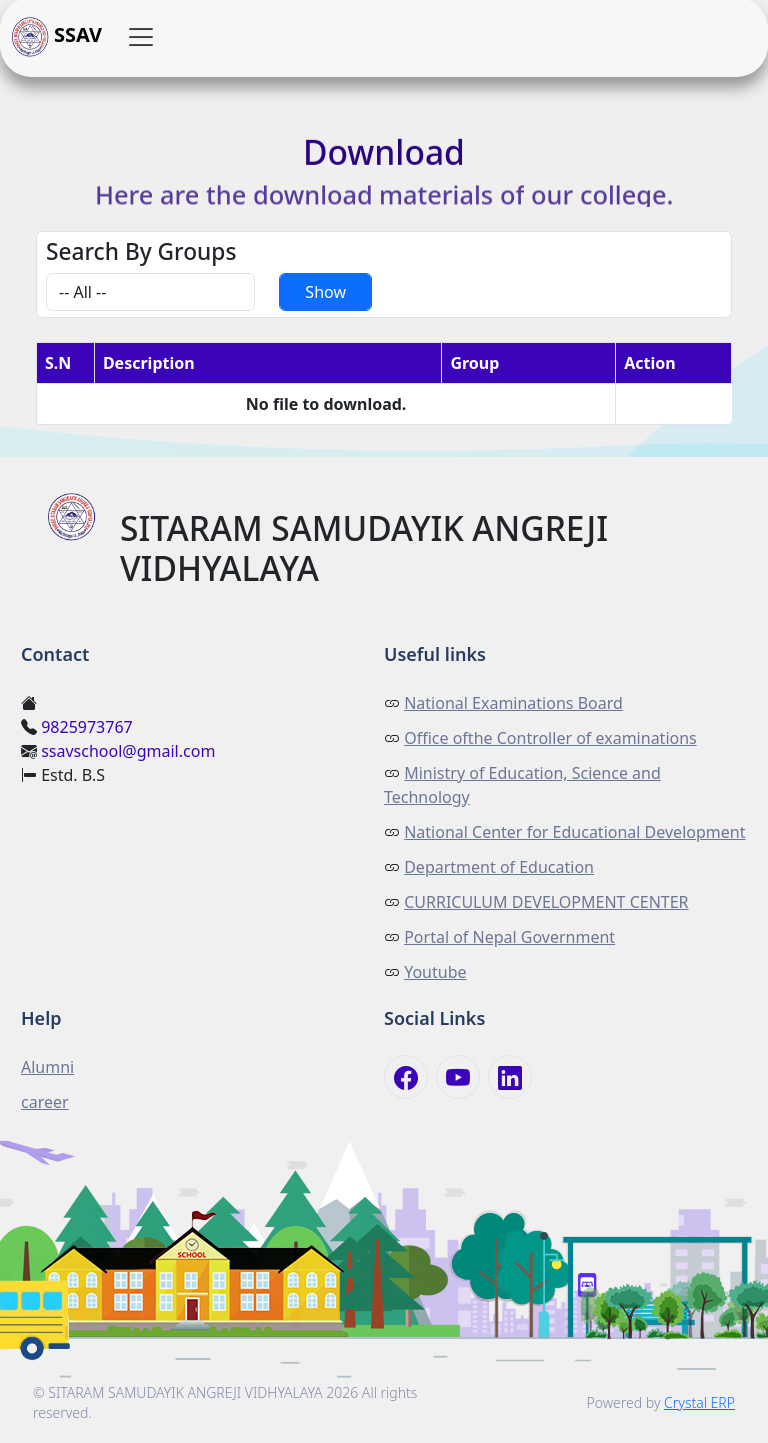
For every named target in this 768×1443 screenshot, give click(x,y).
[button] (141, 37)
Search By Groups (141, 251)
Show (325, 292)
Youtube (435, 972)
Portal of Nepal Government (509, 937)
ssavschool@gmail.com (128, 751)
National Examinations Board (513, 703)
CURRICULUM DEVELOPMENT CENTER (546, 902)
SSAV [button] (57, 37)
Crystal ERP (699, 1402)
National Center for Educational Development (574, 832)
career (45, 1102)
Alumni (47, 1067)
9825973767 (87, 727)
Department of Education (499, 867)
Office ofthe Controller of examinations (550, 738)
